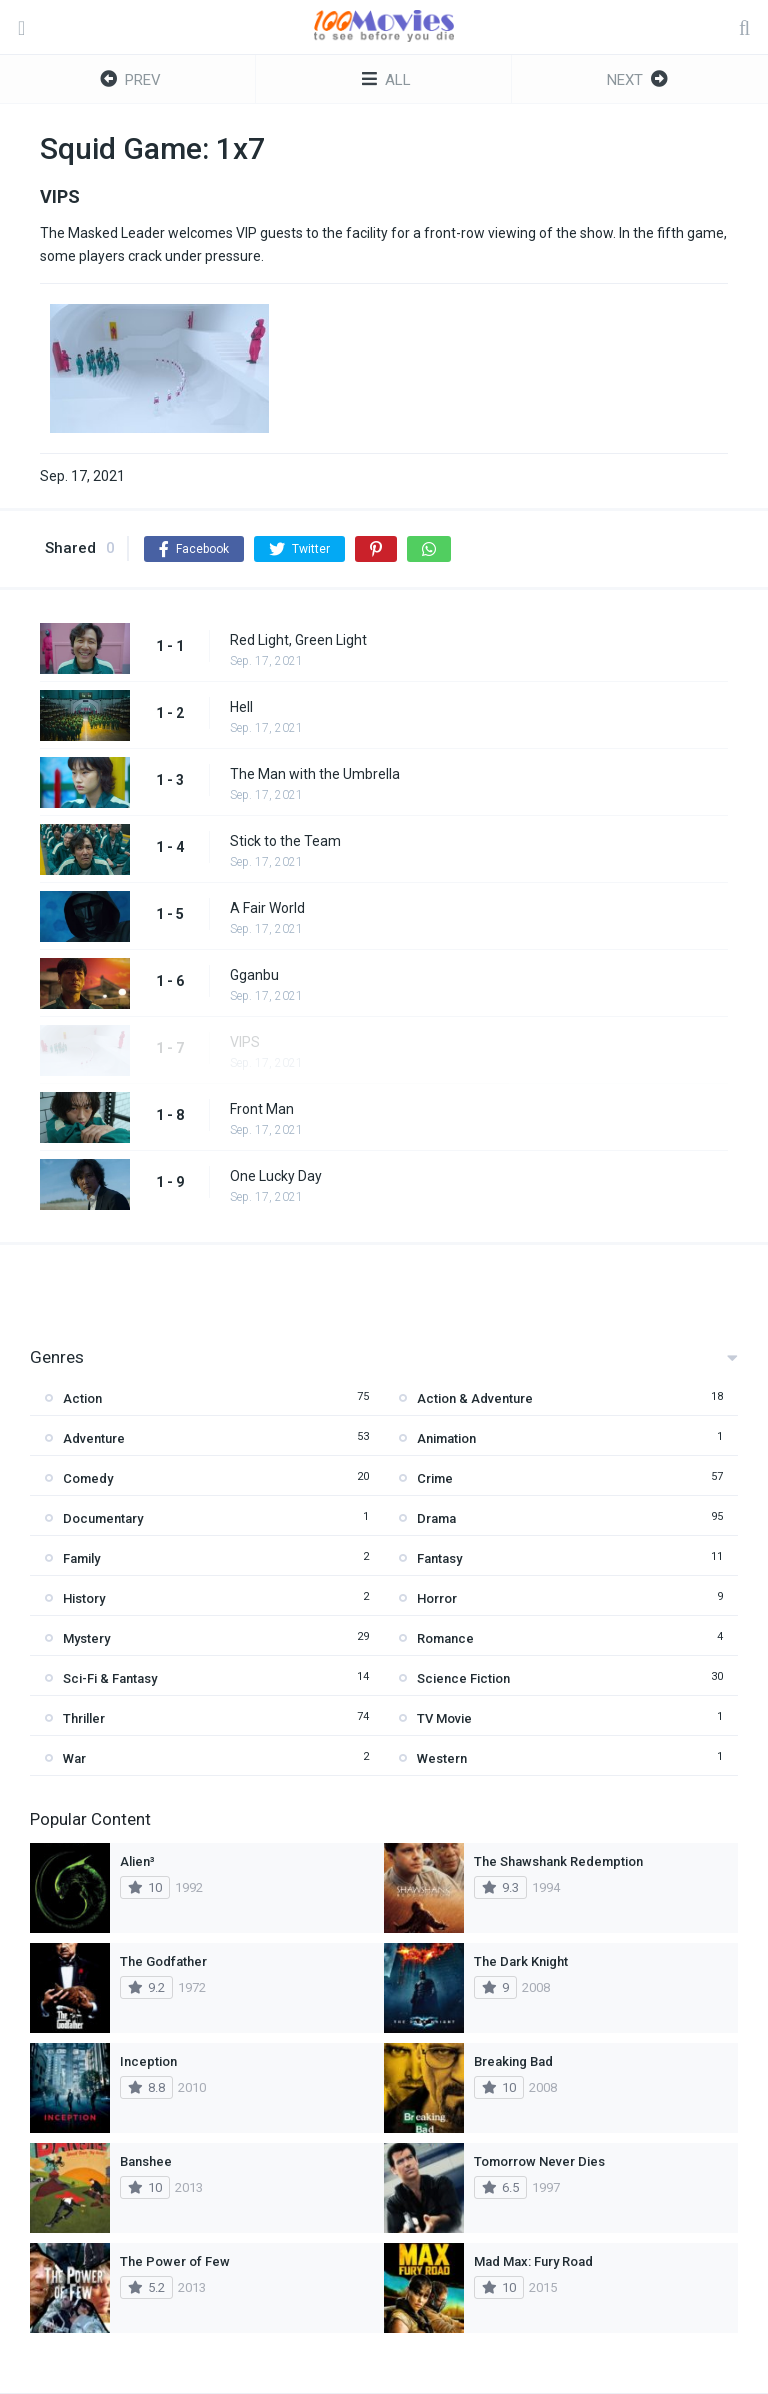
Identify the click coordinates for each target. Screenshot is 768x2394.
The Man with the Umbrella (315, 774)
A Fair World (267, 908)
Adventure (94, 1438)
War (74, 1758)
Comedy (88, 1478)
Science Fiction (463, 1678)
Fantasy (439, 1558)
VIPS (245, 1042)
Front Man (262, 1109)
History (84, 1598)
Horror (437, 1598)
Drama (436, 1518)
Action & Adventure (475, 1398)
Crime (435, 1478)
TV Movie (444, 1718)
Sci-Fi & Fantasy (110, 1678)
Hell (241, 707)
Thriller (84, 1718)
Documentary (103, 1518)
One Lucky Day (276, 1176)
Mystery (86, 1638)
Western (442, 1758)
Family (81, 1558)
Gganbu (254, 975)
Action (82, 1398)
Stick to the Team (285, 841)
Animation (446, 1438)
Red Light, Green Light (298, 640)
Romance (445, 1638)
